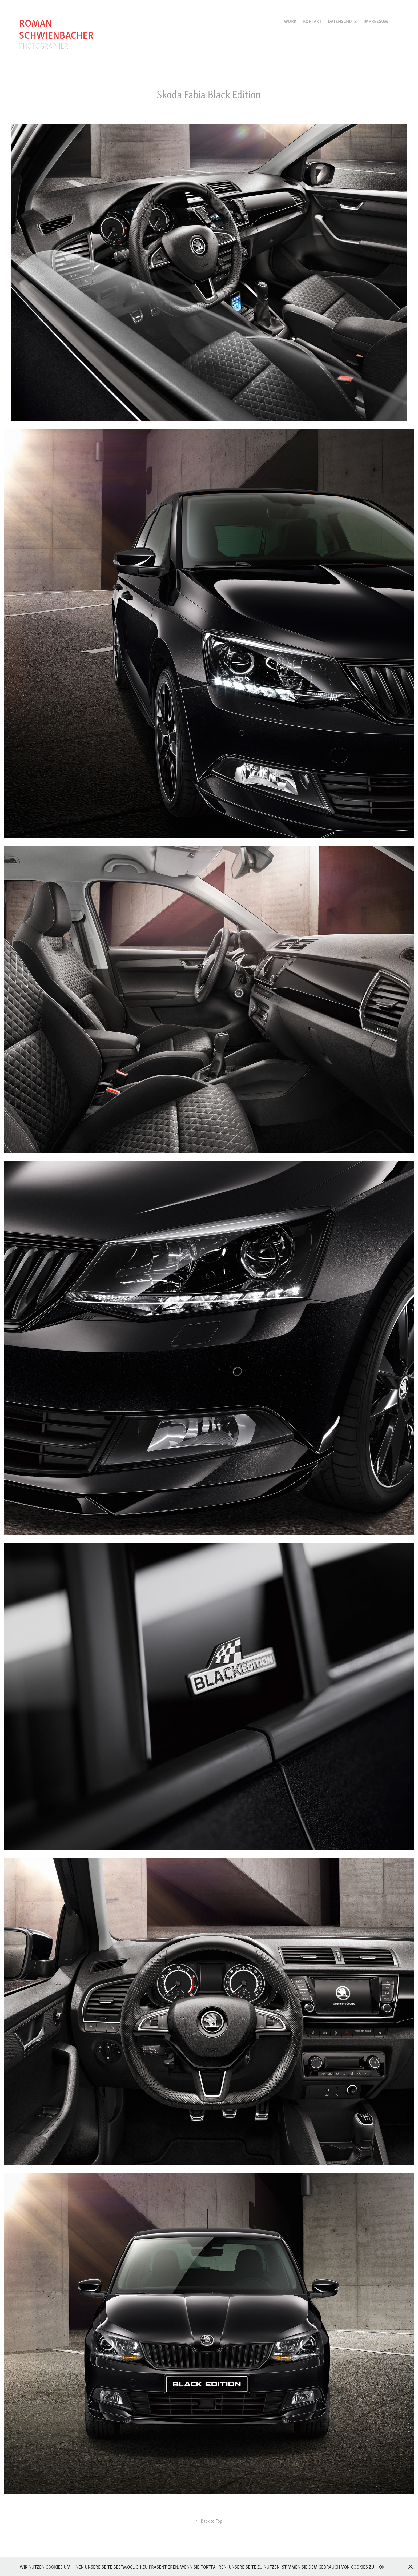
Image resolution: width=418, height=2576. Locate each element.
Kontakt (312, 21)
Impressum (376, 21)
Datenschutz (342, 21)
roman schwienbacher (56, 28)
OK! (382, 2566)
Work (290, 21)
